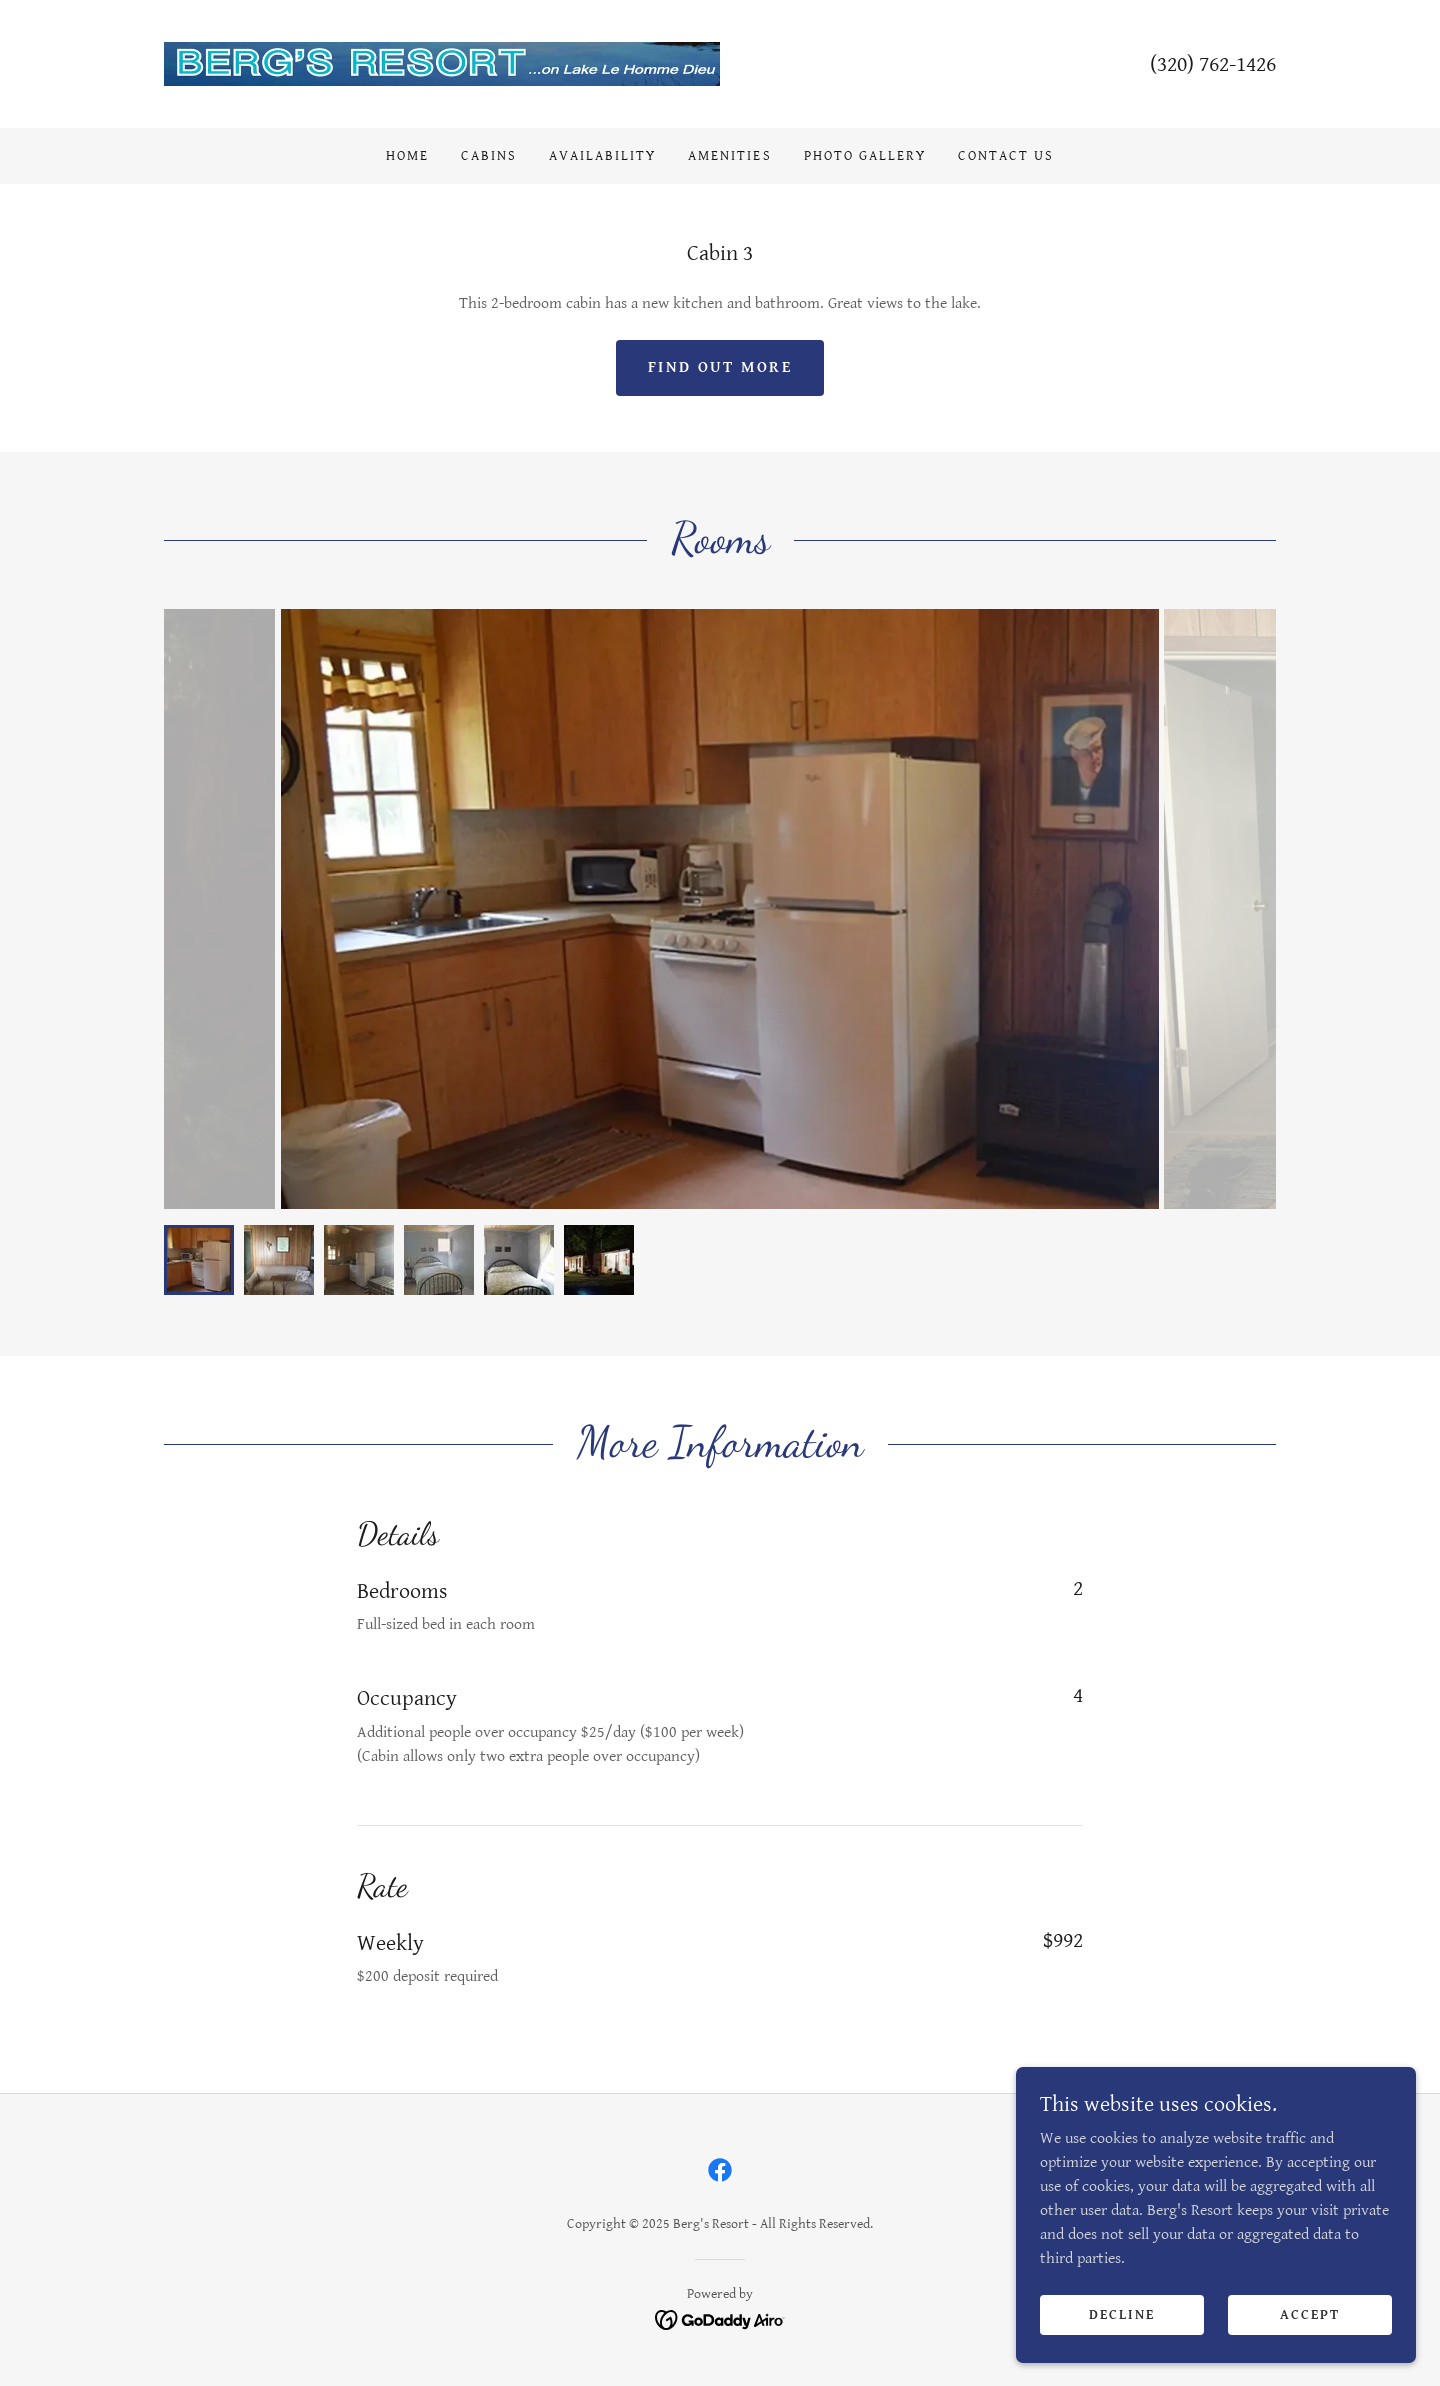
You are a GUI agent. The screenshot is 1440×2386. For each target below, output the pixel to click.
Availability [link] (602, 156)
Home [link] (407, 156)
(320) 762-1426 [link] (1213, 64)
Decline (1122, 2314)
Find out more (720, 367)
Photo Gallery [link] (865, 156)
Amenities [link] (729, 156)
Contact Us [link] (1006, 156)
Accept (1310, 2314)
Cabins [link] (489, 156)
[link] (442, 63)
